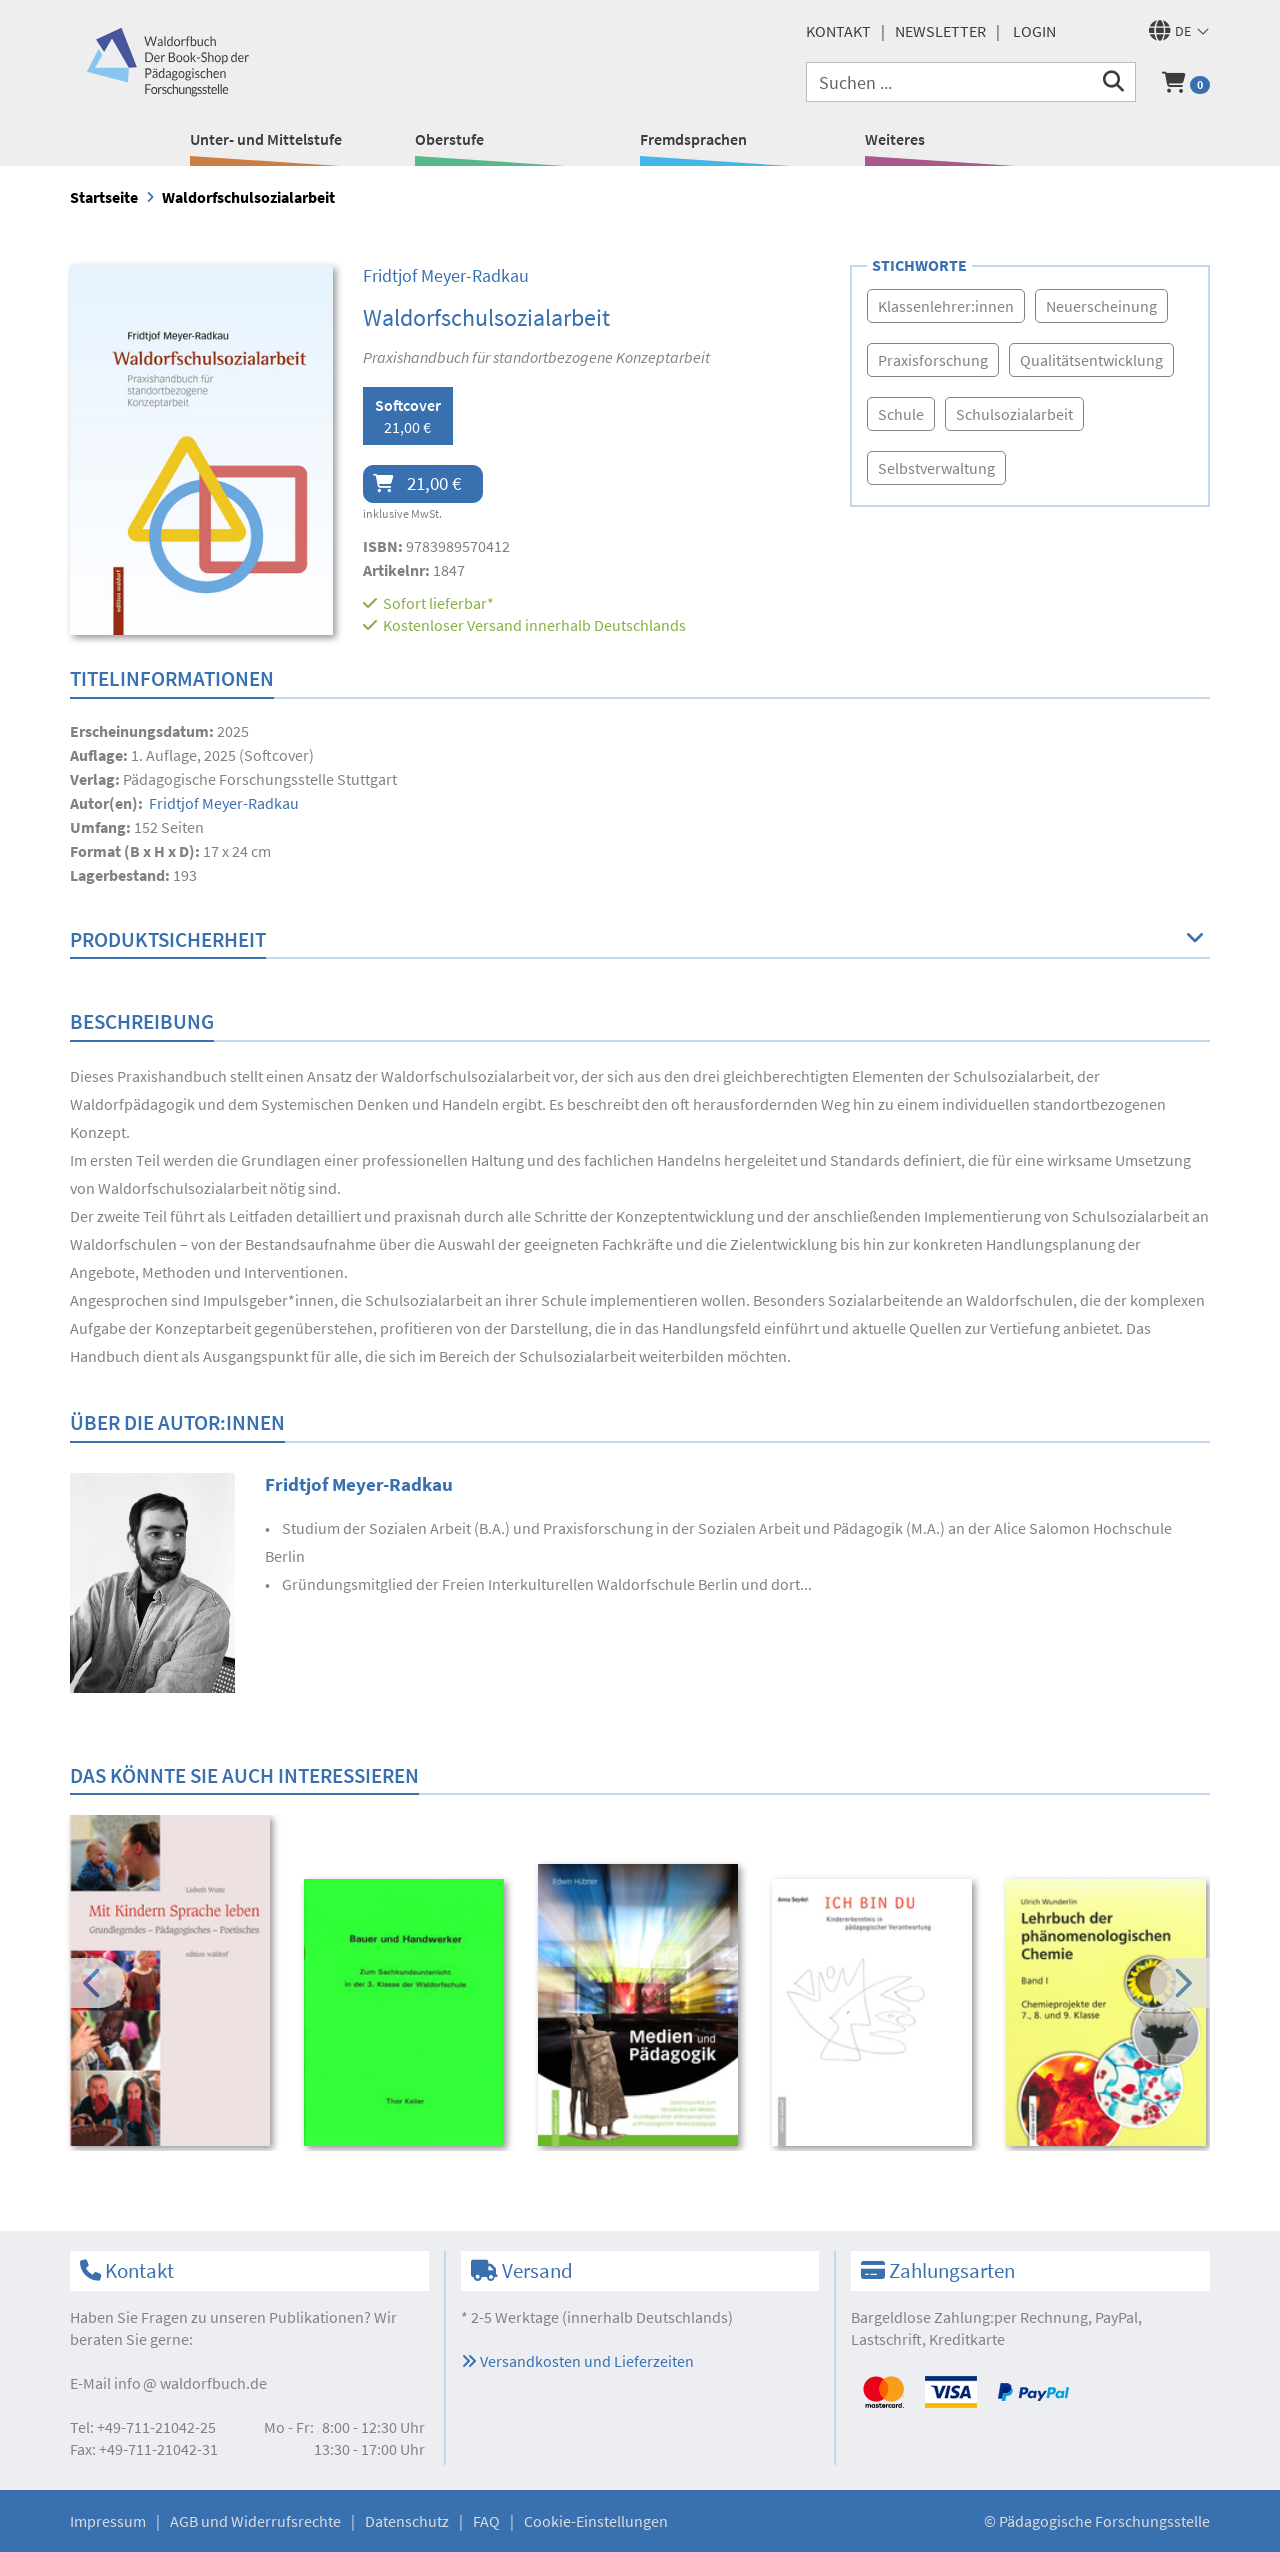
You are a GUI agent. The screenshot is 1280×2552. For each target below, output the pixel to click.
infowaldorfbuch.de (190, 2383)
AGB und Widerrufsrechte (255, 2521)
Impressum (108, 2521)
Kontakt (838, 31)
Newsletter (940, 31)
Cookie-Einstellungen (596, 2521)
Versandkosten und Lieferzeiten (577, 2361)
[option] (173, 1983)
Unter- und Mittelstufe (266, 139)
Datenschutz (407, 2521)
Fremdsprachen (693, 139)
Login (1034, 31)
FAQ (486, 2521)
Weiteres (895, 139)
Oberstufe (449, 139)
